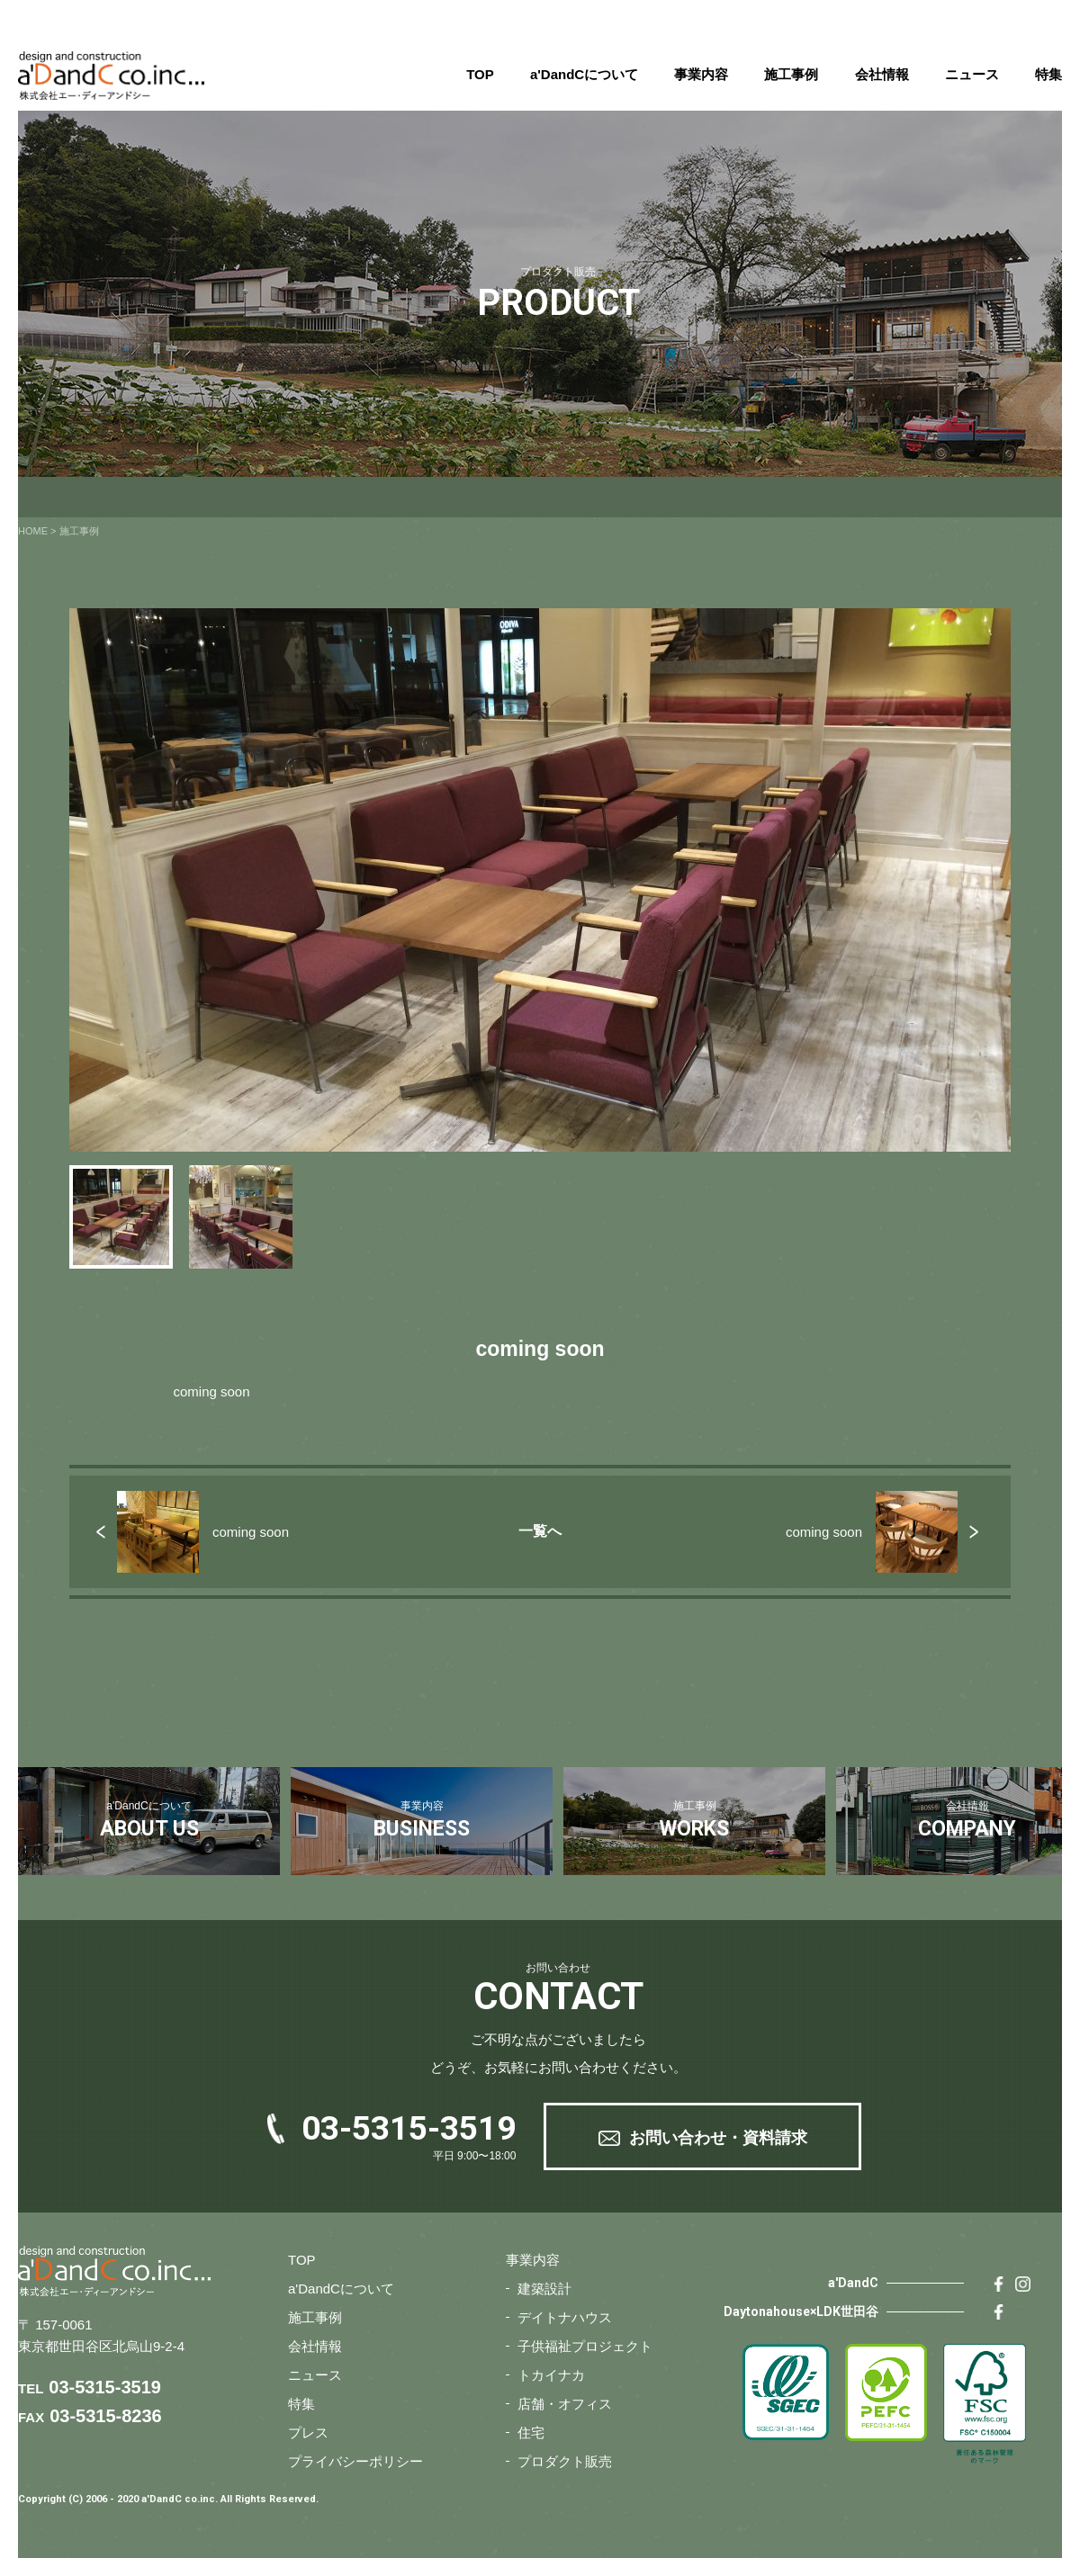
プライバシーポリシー (355, 2461)
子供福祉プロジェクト (585, 2346)
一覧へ (540, 1531)
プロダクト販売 (565, 2461)
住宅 (531, 2432)
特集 (1048, 74)
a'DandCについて (584, 74)
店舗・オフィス (565, 2403)
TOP (480, 74)
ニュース (972, 74)
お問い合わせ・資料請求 (718, 2138)
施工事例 (791, 74)
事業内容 (701, 74)
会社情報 (882, 74)
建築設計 (545, 2288)
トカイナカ (551, 2375)
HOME (33, 530)
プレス (308, 2432)
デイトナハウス (565, 2317)
